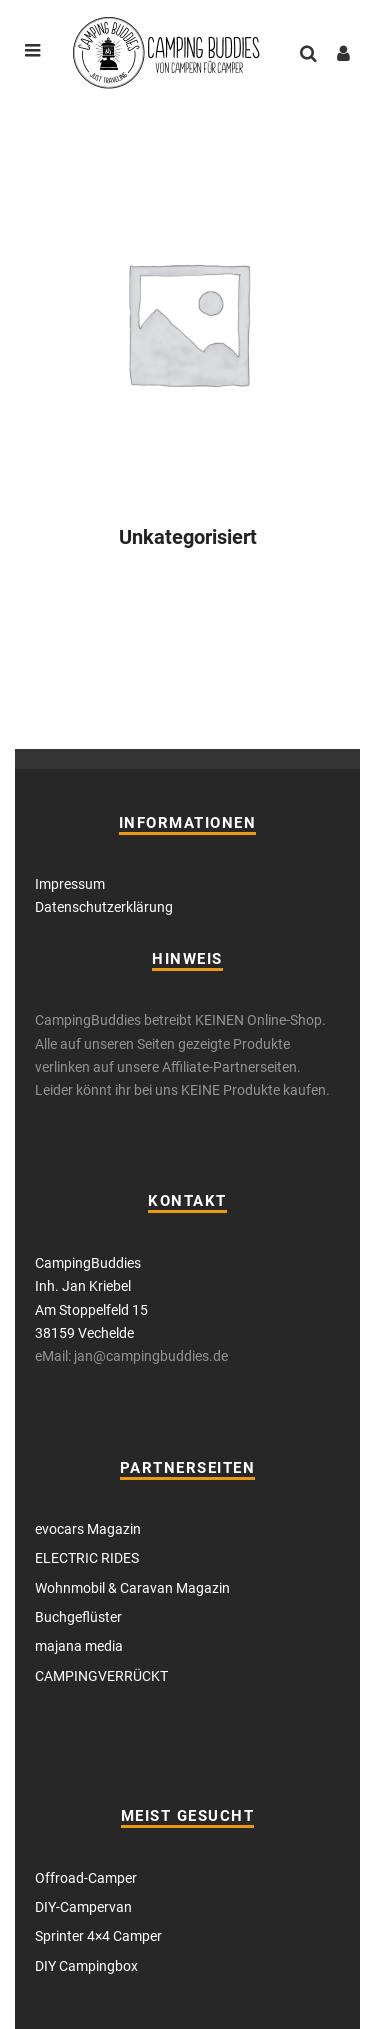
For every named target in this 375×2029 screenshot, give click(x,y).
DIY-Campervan (83, 1907)
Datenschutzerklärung (104, 907)
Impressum (70, 884)
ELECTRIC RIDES (87, 1558)
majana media (79, 1646)
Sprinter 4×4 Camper (98, 1936)
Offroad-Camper (86, 1878)
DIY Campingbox (86, 1966)
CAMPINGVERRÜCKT (101, 1676)
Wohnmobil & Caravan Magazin (132, 1588)
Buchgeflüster (78, 1617)
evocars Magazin (88, 1529)
